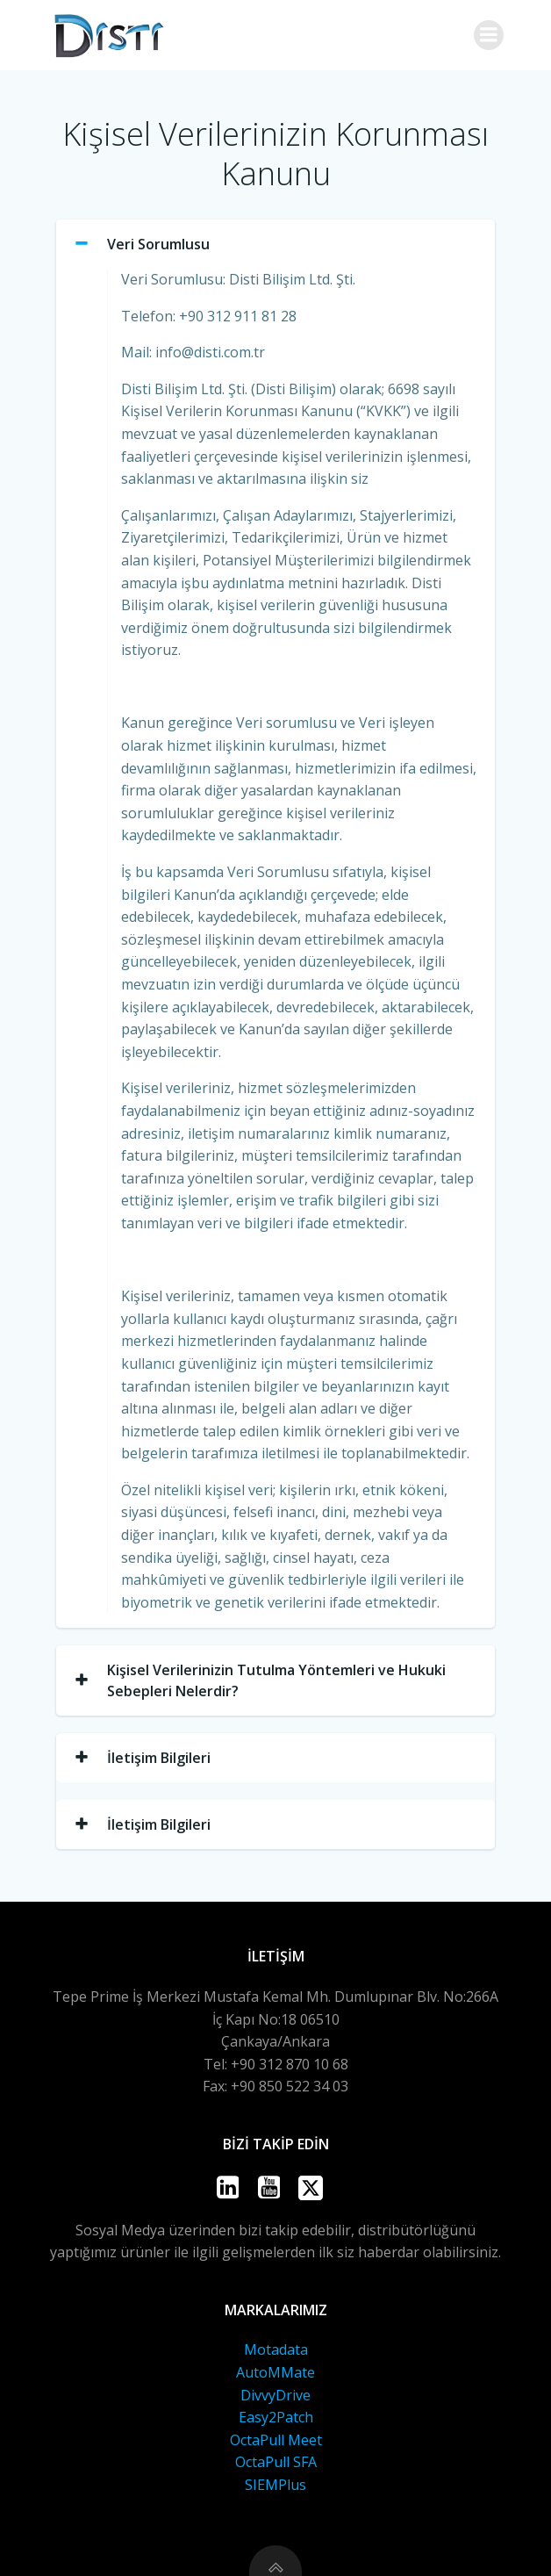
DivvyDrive (275, 2395)
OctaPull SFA (276, 2462)
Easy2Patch (276, 2417)
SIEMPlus (275, 2484)
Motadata (276, 2349)
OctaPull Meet (276, 2440)
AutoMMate (275, 2372)
